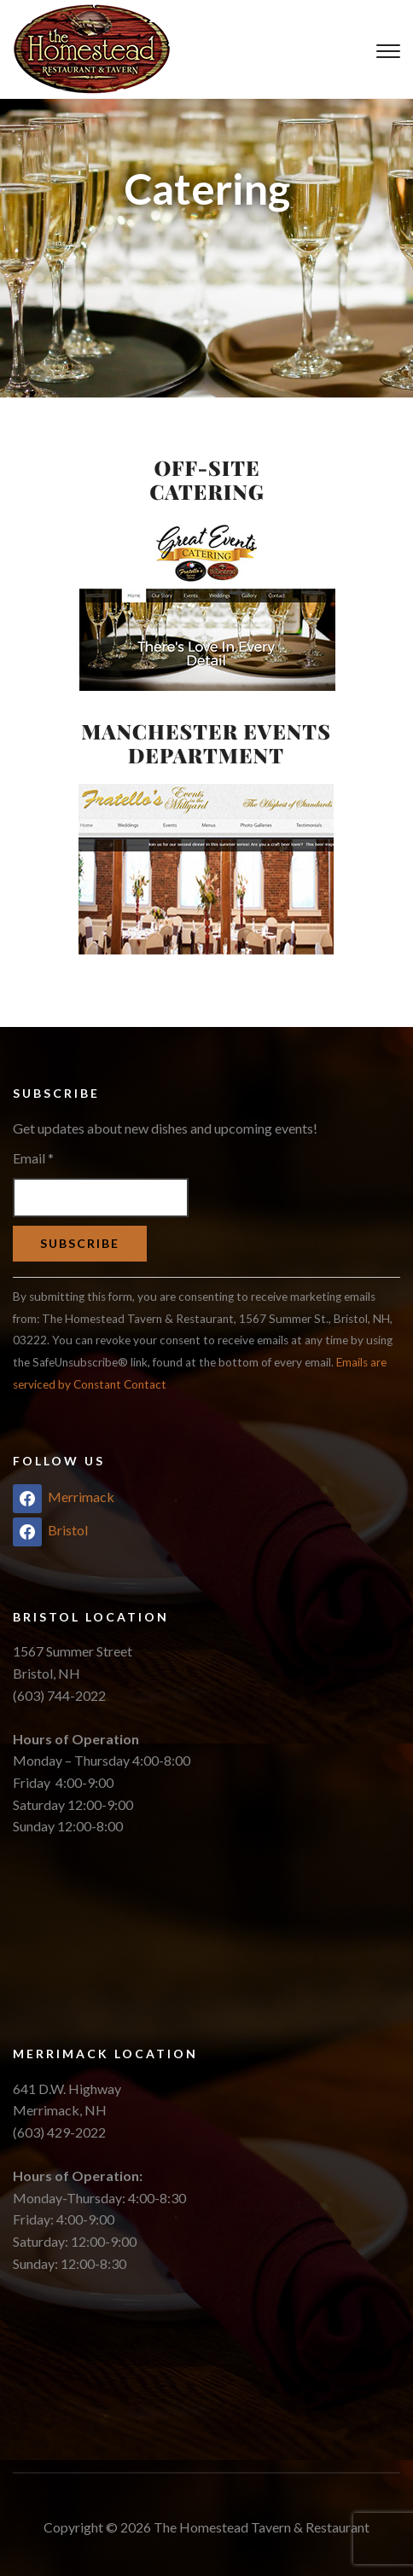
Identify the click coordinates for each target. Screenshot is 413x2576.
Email (33, 1158)
